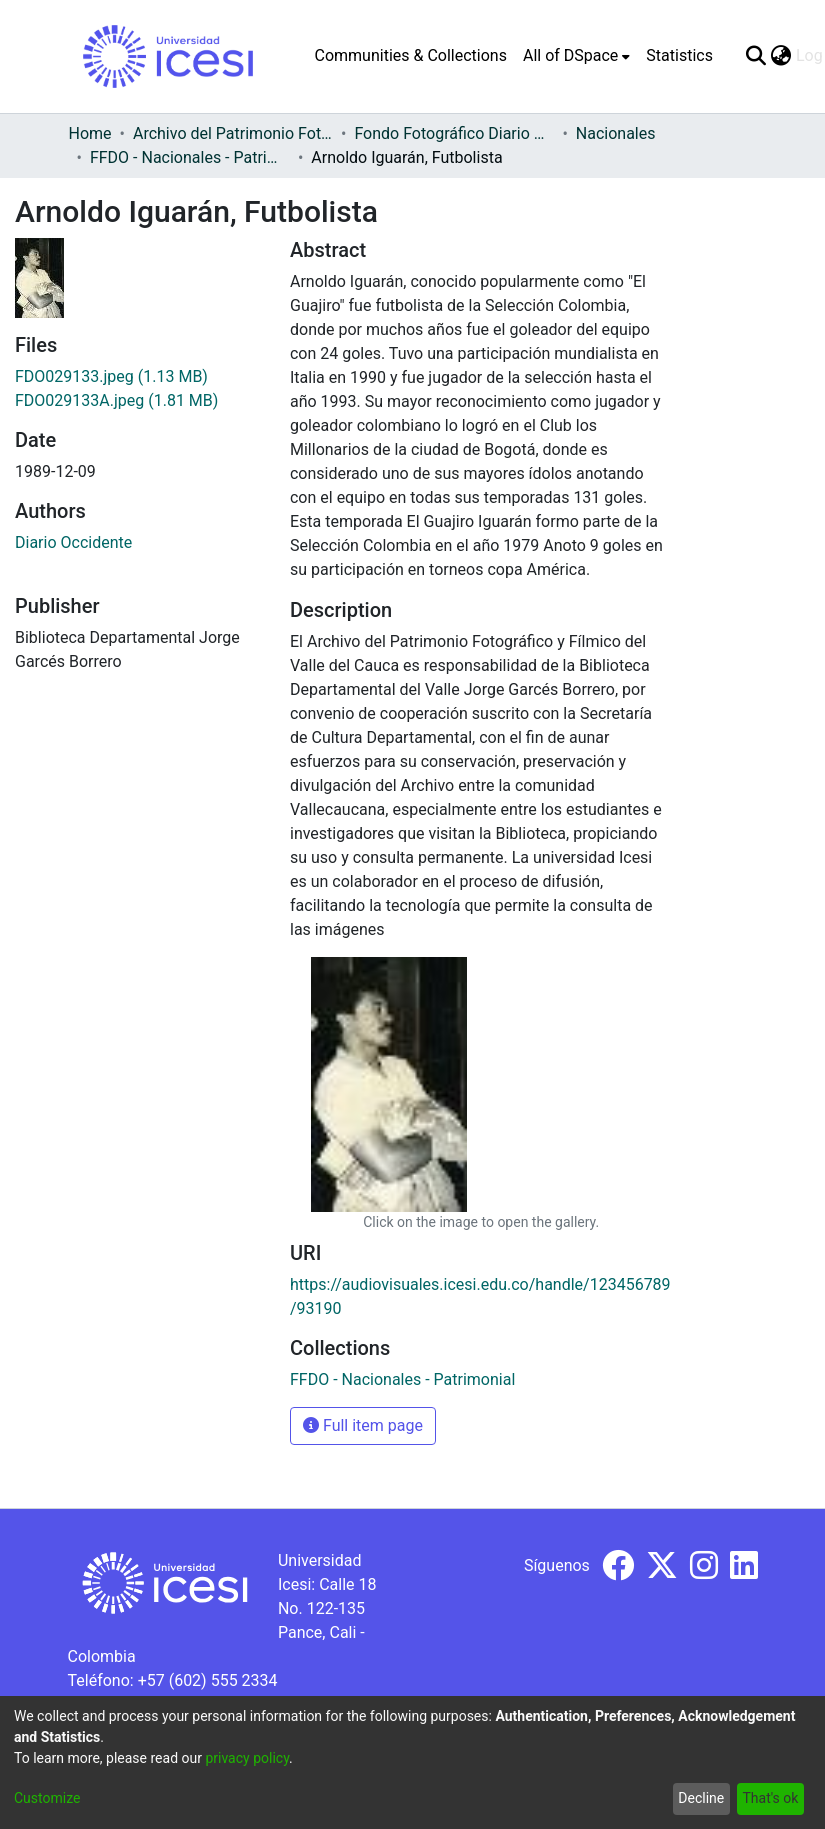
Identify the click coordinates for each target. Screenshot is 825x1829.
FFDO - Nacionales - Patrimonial (190, 157)
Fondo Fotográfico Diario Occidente (454, 133)
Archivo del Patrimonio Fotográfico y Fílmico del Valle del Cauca (233, 133)
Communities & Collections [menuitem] (411, 55)
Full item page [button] (363, 1425)
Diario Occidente (73, 542)
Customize (47, 1798)
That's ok (770, 1798)
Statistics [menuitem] (679, 55)
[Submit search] (756, 56)
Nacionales (616, 133)
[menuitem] (576, 56)
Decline (701, 1798)
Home (90, 133)
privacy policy (247, 1758)
